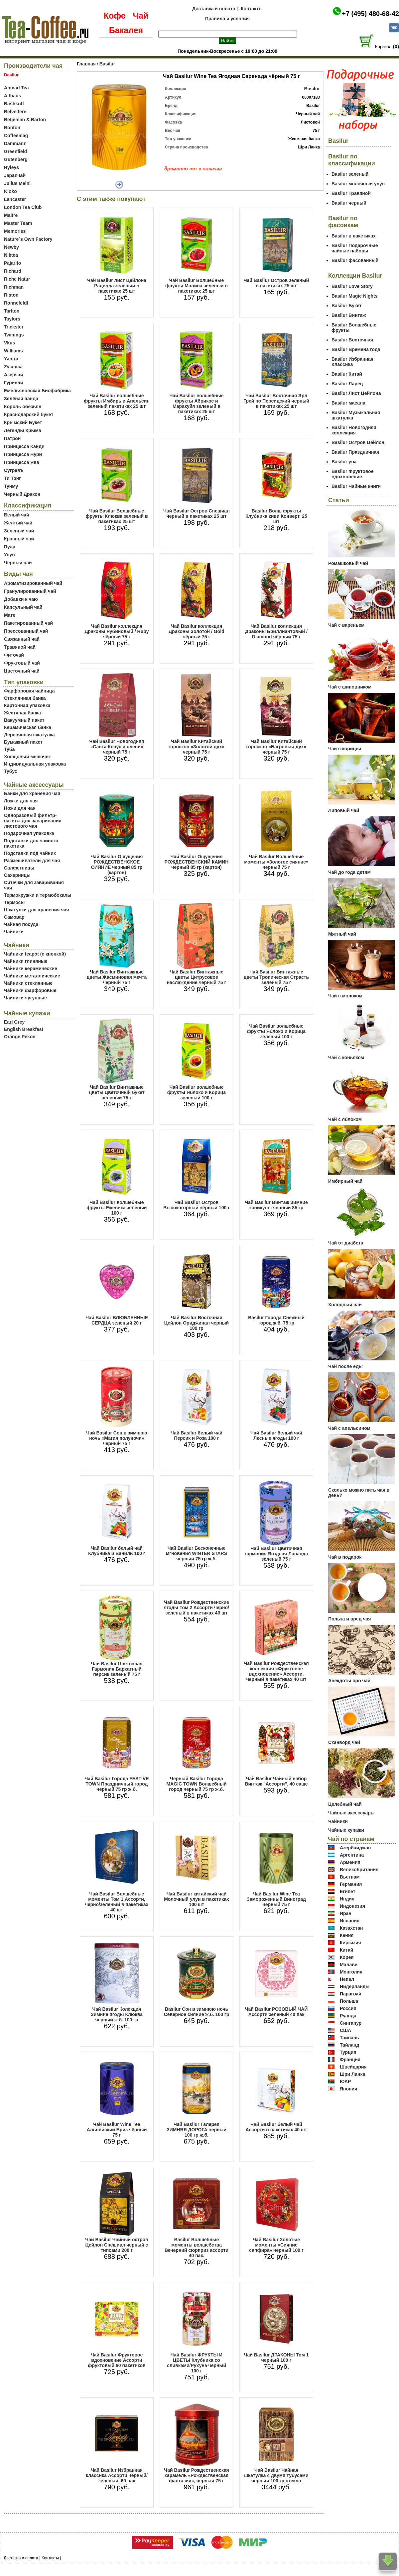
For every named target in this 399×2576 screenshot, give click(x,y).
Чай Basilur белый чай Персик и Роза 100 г (196, 1435)
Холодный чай (345, 1304)
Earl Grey (14, 1022)
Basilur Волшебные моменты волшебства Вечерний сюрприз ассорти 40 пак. (196, 2247)
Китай (346, 1950)
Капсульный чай (23, 607)
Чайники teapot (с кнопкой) (35, 954)
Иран (345, 1913)
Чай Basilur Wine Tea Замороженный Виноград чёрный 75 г (276, 1899)
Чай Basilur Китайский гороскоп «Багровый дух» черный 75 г (276, 747)
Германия (351, 1884)
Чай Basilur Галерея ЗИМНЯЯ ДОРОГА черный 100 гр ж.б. (196, 2130)
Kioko (10, 191)
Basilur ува (344, 461)
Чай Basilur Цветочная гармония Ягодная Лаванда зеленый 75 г (276, 1554)
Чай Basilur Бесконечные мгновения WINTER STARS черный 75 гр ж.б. (196, 1553)
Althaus (12, 95)
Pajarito (12, 263)
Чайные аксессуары (351, 1812)
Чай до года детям (349, 872)
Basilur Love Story (352, 286)
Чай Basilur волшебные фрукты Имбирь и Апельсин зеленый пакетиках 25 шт (117, 401)
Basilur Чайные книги (356, 486)
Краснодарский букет (28, 414)
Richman (14, 287)
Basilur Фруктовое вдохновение (352, 474)
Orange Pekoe (19, 1036)
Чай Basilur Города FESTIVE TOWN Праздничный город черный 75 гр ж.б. (116, 1784)
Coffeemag (16, 135)
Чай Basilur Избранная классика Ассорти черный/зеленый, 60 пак (117, 2475)
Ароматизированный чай (33, 583)
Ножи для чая (20, 808)
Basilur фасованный (355, 260)
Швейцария (353, 2067)
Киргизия (350, 1942)
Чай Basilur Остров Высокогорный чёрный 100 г (196, 1205)
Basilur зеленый (350, 174)
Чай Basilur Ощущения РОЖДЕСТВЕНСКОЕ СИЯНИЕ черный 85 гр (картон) (117, 864)
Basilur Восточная (352, 339)
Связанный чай (22, 639)
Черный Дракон (22, 494)
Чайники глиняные (26, 961)
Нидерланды (355, 1986)
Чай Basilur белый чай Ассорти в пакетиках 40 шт (276, 2127)
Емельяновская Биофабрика (37, 390)
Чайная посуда (21, 924)
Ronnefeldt (16, 303)
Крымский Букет (23, 422)
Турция (348, 2052)
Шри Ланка (352, 2074)
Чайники (14, 931)
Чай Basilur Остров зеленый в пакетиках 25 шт (276, 283)
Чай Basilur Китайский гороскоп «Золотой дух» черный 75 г (197, 747)
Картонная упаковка (27, 705)
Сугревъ (14, 470)
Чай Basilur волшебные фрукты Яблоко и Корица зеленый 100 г (196, 1092)
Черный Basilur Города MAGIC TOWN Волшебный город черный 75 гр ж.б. (196, 1784)
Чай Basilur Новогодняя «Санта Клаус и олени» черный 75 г (116, 747)
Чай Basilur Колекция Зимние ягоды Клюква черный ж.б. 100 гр (117, 2014)
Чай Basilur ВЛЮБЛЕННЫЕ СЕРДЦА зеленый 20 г (116, 1320)
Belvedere (15, 111)
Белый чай (16, 514)
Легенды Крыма (22, 430)
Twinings (14, 334)
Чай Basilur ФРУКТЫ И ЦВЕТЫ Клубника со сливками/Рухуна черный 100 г (196, 2362)
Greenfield (15, 151)
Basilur (107, 63)
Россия (348, 2008)
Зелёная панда (21, 398)
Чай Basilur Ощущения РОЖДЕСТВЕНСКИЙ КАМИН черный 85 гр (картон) (197, 862)
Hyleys (11, 167)
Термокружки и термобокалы (37, 895)
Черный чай (18, 562)
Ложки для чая (21, 800)
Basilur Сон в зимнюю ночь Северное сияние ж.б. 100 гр (196, 2011)
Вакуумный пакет (24, 720)
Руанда (348, 2015)
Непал (347, 1979)
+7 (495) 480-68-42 (370, 13)
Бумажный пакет (23, 742)
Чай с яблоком (345, 1119)
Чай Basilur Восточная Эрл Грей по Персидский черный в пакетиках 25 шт (276, 401)
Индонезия (352, 1906)
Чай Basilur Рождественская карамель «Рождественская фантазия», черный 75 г (196, 2475)
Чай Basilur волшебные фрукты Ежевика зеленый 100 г (117, 1208)
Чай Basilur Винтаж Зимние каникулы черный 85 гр (276, 1205)
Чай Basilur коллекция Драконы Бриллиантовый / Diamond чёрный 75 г (276, 631)
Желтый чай (18, 522)
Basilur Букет (346, 305)
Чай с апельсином (349, 1428)
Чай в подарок (344, 1557)
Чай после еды (345, 1366)
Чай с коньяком (346, 1057)
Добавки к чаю (21, 599)
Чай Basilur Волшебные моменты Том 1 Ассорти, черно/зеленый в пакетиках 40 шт (117, 1901)
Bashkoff (14, 103)
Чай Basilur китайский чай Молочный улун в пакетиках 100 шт (196, 1899)
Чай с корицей (344, 748)
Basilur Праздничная (355, 452)
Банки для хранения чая (32, 793)
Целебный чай (345, 1804)
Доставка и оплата (213, 8)
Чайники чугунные (25, 997)
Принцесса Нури (23, 454)
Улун (9, 554)
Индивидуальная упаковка (35, 764)
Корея (347, 1957)
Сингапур (350, 2023)
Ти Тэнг (12, 478)
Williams (13, 350)
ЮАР (345, 2081)
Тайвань (349, 2037)
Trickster (13, 326)
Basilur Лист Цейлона (356, 393)
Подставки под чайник (30, 853)
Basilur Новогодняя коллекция (354, 430)
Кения (347, 1935)
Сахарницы (17, 875)
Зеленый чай (19, 530)
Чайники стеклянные (28, 983)
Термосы (14, 902)
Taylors (12, 319)
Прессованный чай (26, 631)
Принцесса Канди (24, 446)
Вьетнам (350, 1877)
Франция (350, 2059)
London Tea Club (23, 207)
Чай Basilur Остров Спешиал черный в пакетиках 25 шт (196, 513)
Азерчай (13, 374)
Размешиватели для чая (32, 860)
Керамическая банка (27, 727)
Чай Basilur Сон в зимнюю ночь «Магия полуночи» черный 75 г (116, 1438)
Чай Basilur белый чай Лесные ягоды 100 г (276, 1435)
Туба (9, 749)
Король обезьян (22, 406)
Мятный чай (342, 934)
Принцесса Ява (21, 462)
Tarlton (11, 311)
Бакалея (126, 30)
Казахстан (351, 1928)
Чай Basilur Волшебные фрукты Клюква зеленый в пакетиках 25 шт (116, 516)
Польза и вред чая (349, 1618)
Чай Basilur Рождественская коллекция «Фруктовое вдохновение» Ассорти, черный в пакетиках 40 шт (276, 1671)
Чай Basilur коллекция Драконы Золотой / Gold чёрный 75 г (196, 631)
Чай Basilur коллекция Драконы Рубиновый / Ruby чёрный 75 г (116, 631)
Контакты (252, 8)
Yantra (11, 358)
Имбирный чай (345, 1181)
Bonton (12, 127)
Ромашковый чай (348, 563)
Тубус (10, 771)
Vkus (9, 342)
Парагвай (350, 1993)
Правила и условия (227, 18)
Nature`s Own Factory (28, 239)
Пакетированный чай (28, 623)
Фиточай (14, 655)
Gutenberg (16, 159)
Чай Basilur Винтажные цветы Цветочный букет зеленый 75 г (116, 1092)
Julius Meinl (17, 183)
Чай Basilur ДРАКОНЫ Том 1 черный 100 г (276, 2357)
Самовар (14, 917)
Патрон (12, 438)
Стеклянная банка (25, 698)
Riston (11, 295)
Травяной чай (20, 647)
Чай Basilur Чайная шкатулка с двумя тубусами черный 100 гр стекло (276, 2475)
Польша (349, 2001)
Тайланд (349, 2045)
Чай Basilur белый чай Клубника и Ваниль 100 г (116, 1550)
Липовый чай (343, 810)
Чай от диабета (345, 1242)
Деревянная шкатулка (29, 734)
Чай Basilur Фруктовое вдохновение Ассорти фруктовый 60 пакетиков (116, 2360)
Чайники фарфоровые (30, 990)
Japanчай (15, 175)
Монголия (351, 1972)
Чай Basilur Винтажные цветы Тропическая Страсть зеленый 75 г (276, 977)
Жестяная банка (22, 712)
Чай (140, 15)
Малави (349, 1964)
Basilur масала (348, 403)
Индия (347, 1898)
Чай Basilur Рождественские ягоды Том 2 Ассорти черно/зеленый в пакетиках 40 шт (196, 1607)
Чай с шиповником (349, 687)
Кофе (115, 15)
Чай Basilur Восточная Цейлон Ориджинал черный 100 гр (196, 1323)
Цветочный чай (22, 671)
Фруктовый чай (22, 663)
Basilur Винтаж (349, 315)
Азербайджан (355, 1847)
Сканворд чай (344, 1742)
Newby (11, 247)
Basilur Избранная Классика (352, 361)
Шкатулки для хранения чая (36, 909)
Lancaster (15, 199)
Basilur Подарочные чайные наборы (355, 248)
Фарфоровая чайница (29, 690)
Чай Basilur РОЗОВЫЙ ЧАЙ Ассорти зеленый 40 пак (276, 2011)
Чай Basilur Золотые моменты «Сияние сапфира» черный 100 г (276, 2245)
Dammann (15, 143)
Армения (350, 1862)
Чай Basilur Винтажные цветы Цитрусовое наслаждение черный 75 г (196, 977)
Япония (348, 2088)
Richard (12, 271)
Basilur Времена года (356, 349)
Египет (347, 1891)
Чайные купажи (346, 1830)
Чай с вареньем (346, 625)
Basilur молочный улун (358, 183)
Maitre (11, 215)
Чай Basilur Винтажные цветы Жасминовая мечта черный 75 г (117, 977)
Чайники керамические (30, 968)
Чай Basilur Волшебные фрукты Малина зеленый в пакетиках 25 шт (196, 286)
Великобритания (359, 1869)
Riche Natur (17, 279)
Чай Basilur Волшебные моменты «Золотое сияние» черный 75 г (276, 862)
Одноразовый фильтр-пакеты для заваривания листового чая (33, 821)
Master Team (18, 223)
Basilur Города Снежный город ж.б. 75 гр (276, 1320)
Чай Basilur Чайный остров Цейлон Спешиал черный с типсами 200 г (116, 2245)
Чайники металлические (32, 975)
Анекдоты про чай (349, 1680)
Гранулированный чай (30, 591)
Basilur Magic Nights (354, 296)
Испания (349, 1920)
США (345, 2030)
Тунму (11, 486)
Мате (9, 615)
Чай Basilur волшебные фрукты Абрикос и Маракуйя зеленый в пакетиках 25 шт (196, 403)
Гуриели (13, 382)
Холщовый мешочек (27, 756)
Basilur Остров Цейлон (358, 442)
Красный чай (19, 538)
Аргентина (352, 1855)
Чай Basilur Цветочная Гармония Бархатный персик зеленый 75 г (116, 1669)
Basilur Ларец (347, 383)
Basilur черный (349, 203)
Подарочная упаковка (29, 833)
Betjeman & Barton (25, 119)
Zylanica (13, 366)
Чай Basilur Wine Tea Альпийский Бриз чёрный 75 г (117, 2130)
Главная (86, 63)
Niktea (11, 255)
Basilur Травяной (351, 193)
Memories (15, 231)
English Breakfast (23, 1029)
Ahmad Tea (16, 87)
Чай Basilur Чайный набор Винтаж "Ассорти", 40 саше (276, 1781)
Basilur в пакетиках (354, 235)
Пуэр (9, 546)
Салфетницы (19, 868)
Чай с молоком (345, 995)
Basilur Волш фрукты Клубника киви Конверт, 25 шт (276, 516)
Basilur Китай (347, 374)
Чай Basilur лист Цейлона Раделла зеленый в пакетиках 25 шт (116, 286)
